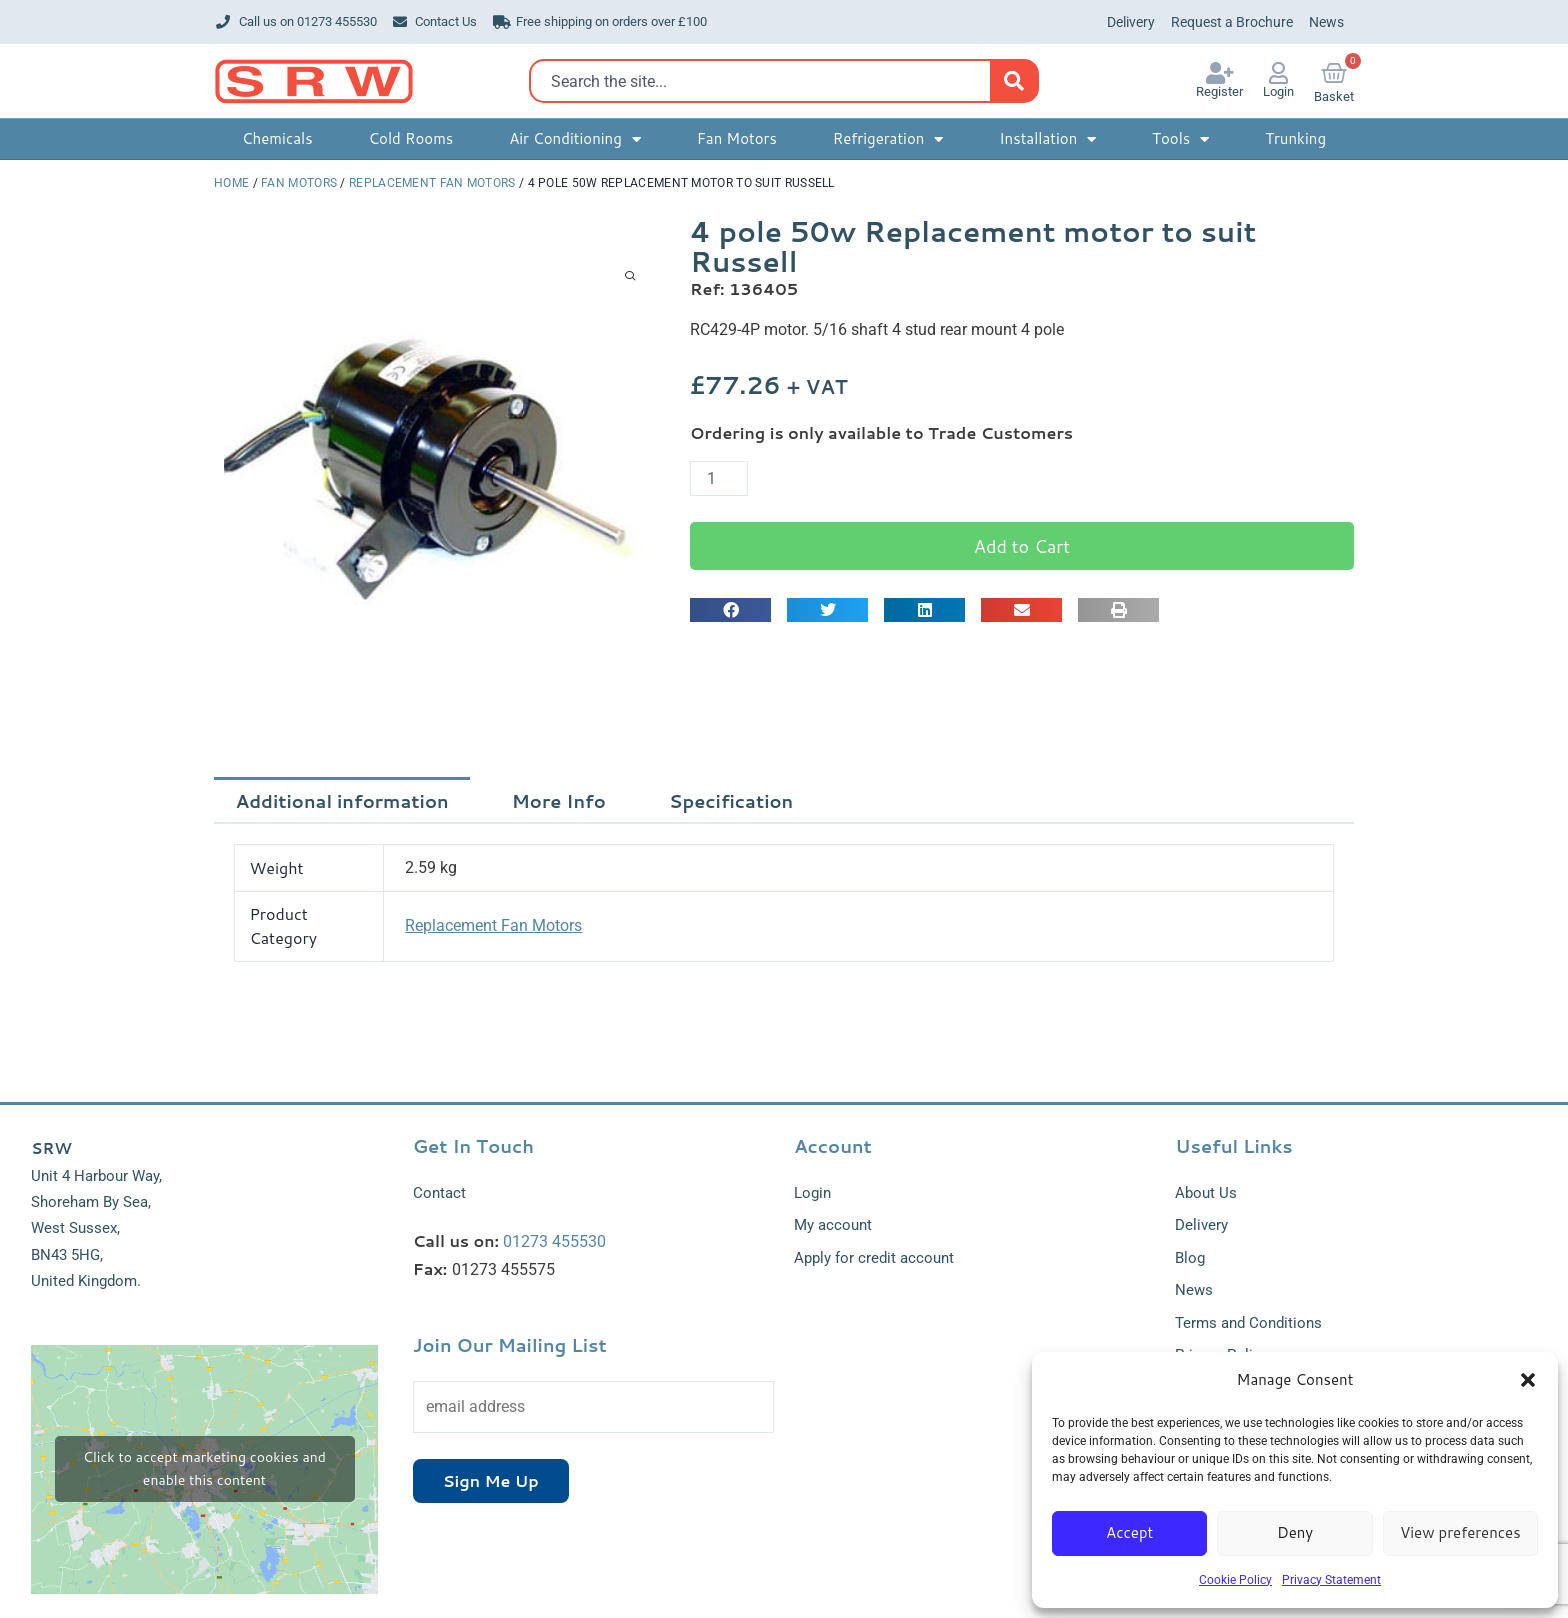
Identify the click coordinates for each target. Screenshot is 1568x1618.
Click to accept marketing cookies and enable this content (204, 1468)
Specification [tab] (731, 801)
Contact (439, 1193)
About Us (1206, 1193)
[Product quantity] (719, 478)
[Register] (1220, 73)
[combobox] (765, 81)
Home (231, 183)
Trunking (1295, 138)
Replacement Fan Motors (432, 183)
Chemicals (277, 138)
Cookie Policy (1235, 1580)
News (1326, 22)
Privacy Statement (1331, 1580)
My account (833, 1225)
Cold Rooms (410, 138)
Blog (1190, 1258)
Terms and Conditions (1248, 1323)
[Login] (1279, 73)
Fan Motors (737, 138)
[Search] (1013, 81)
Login (1278, 91)
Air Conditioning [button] (575, 139)
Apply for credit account (874, 1258)
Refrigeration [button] (888, 139)
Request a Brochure (1232, 22)
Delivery (1131, 22)
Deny (1295, 1532)
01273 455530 (554, 1241)
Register (1219, 91)
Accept (1129, 1532)
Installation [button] (1047, 139)
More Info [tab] (559, 801)
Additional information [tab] (342, 801)
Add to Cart (1022, 546)
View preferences (1460, 1532)
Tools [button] (1180, 139)
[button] (1528, 1380)
